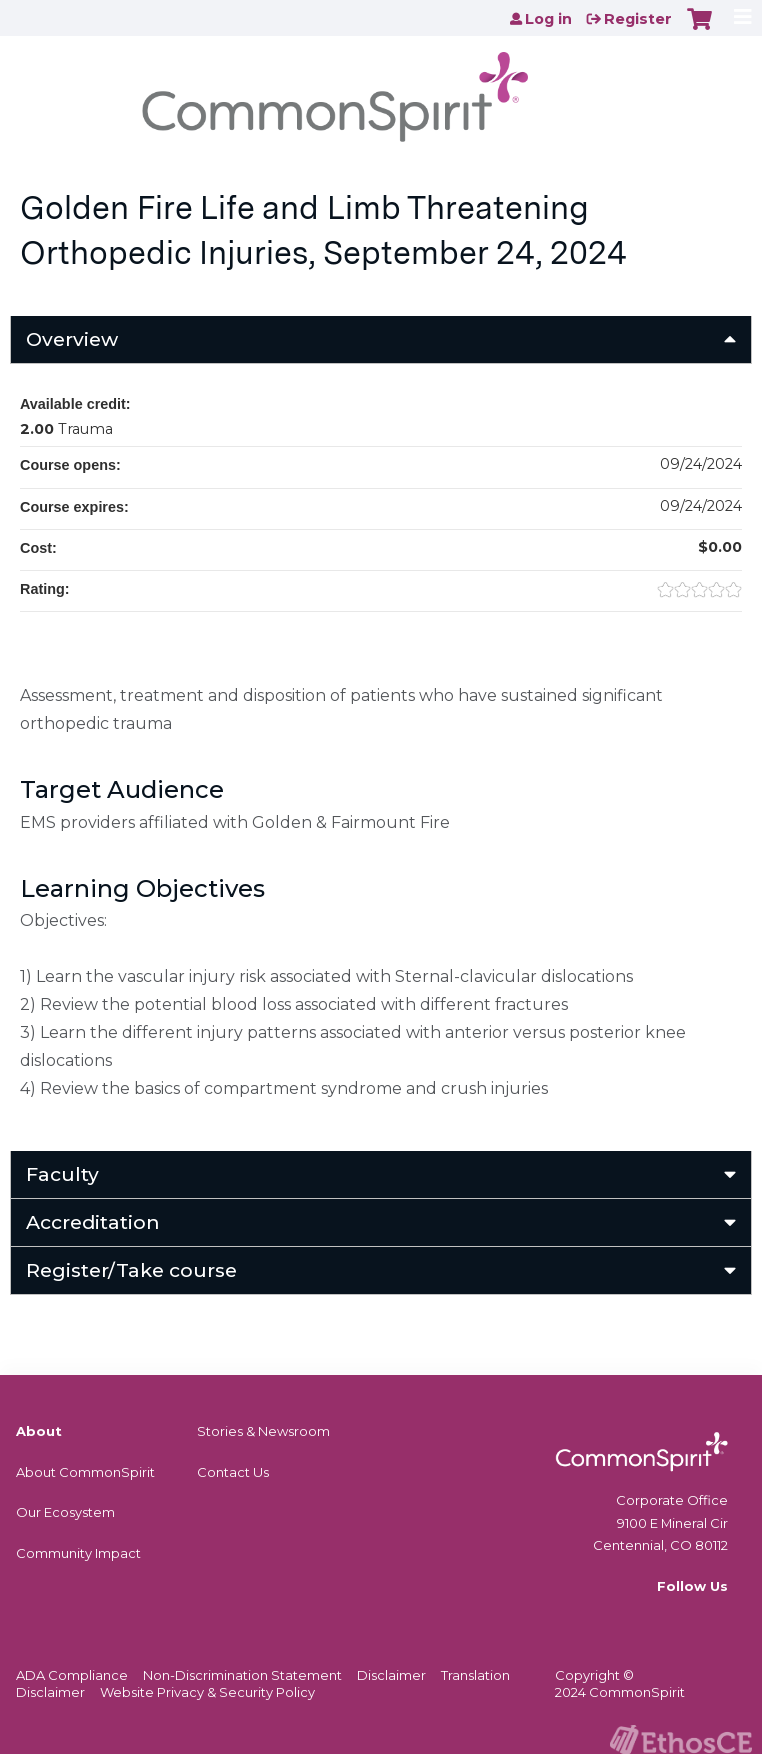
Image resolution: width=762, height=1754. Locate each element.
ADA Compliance (72, 1675)
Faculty (62, 1174)
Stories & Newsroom (263, 1431)
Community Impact (78, 1553)
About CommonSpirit (85, 1472)
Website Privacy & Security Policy (207, 1692)
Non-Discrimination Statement (242, 1675)
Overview (72, 339)
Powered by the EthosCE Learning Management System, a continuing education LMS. (681, 1739)
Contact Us (233, 1472)
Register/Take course (131, 1270)
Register (638, 19)
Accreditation (93, 1222)
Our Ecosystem (65, 1512)
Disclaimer (391, 1675)
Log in (548, 19)
